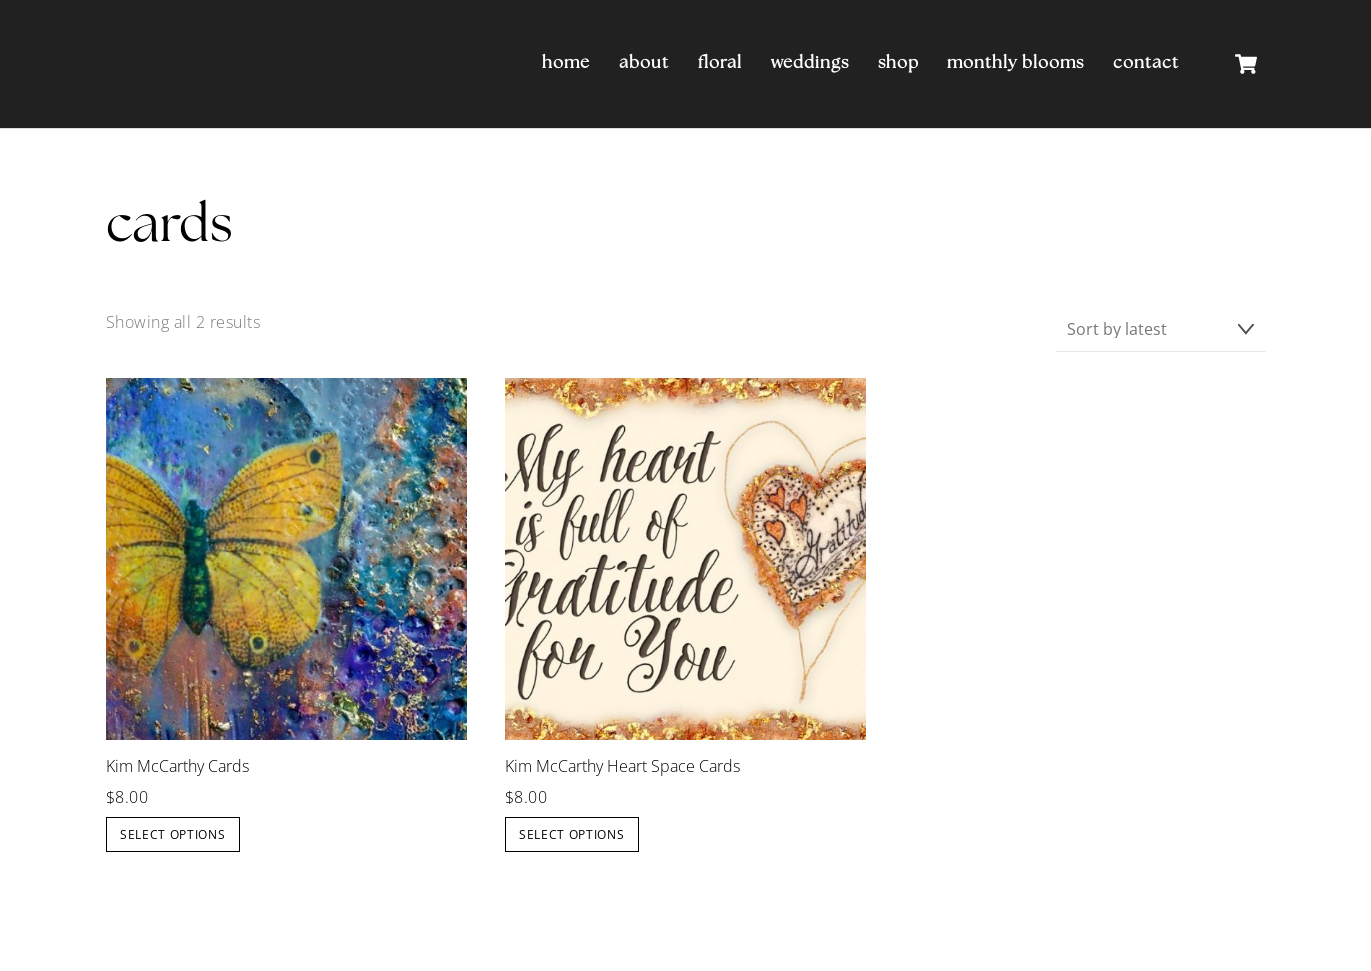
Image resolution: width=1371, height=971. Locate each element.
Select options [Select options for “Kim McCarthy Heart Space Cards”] (572, 834)
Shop (898, 63)
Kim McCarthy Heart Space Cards (622, 766)
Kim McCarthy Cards (177, 766)
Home (566, 63)
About (644, 63)
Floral (720, 63)
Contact (1146, 63)
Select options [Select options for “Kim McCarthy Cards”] (173, 834)
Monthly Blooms (1015, 63)
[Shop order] (1160, 330)
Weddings (810, 63)
